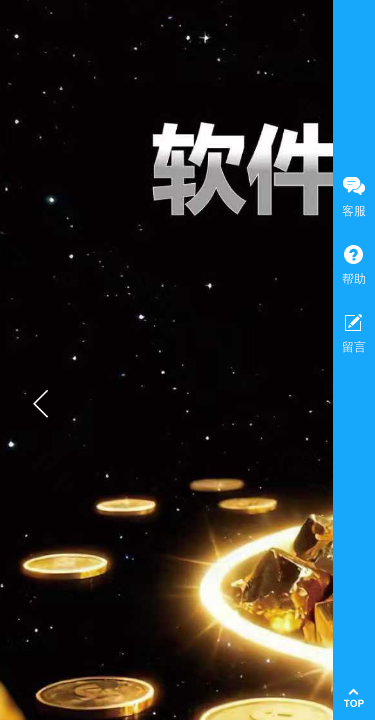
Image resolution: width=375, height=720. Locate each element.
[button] (41, 404)
